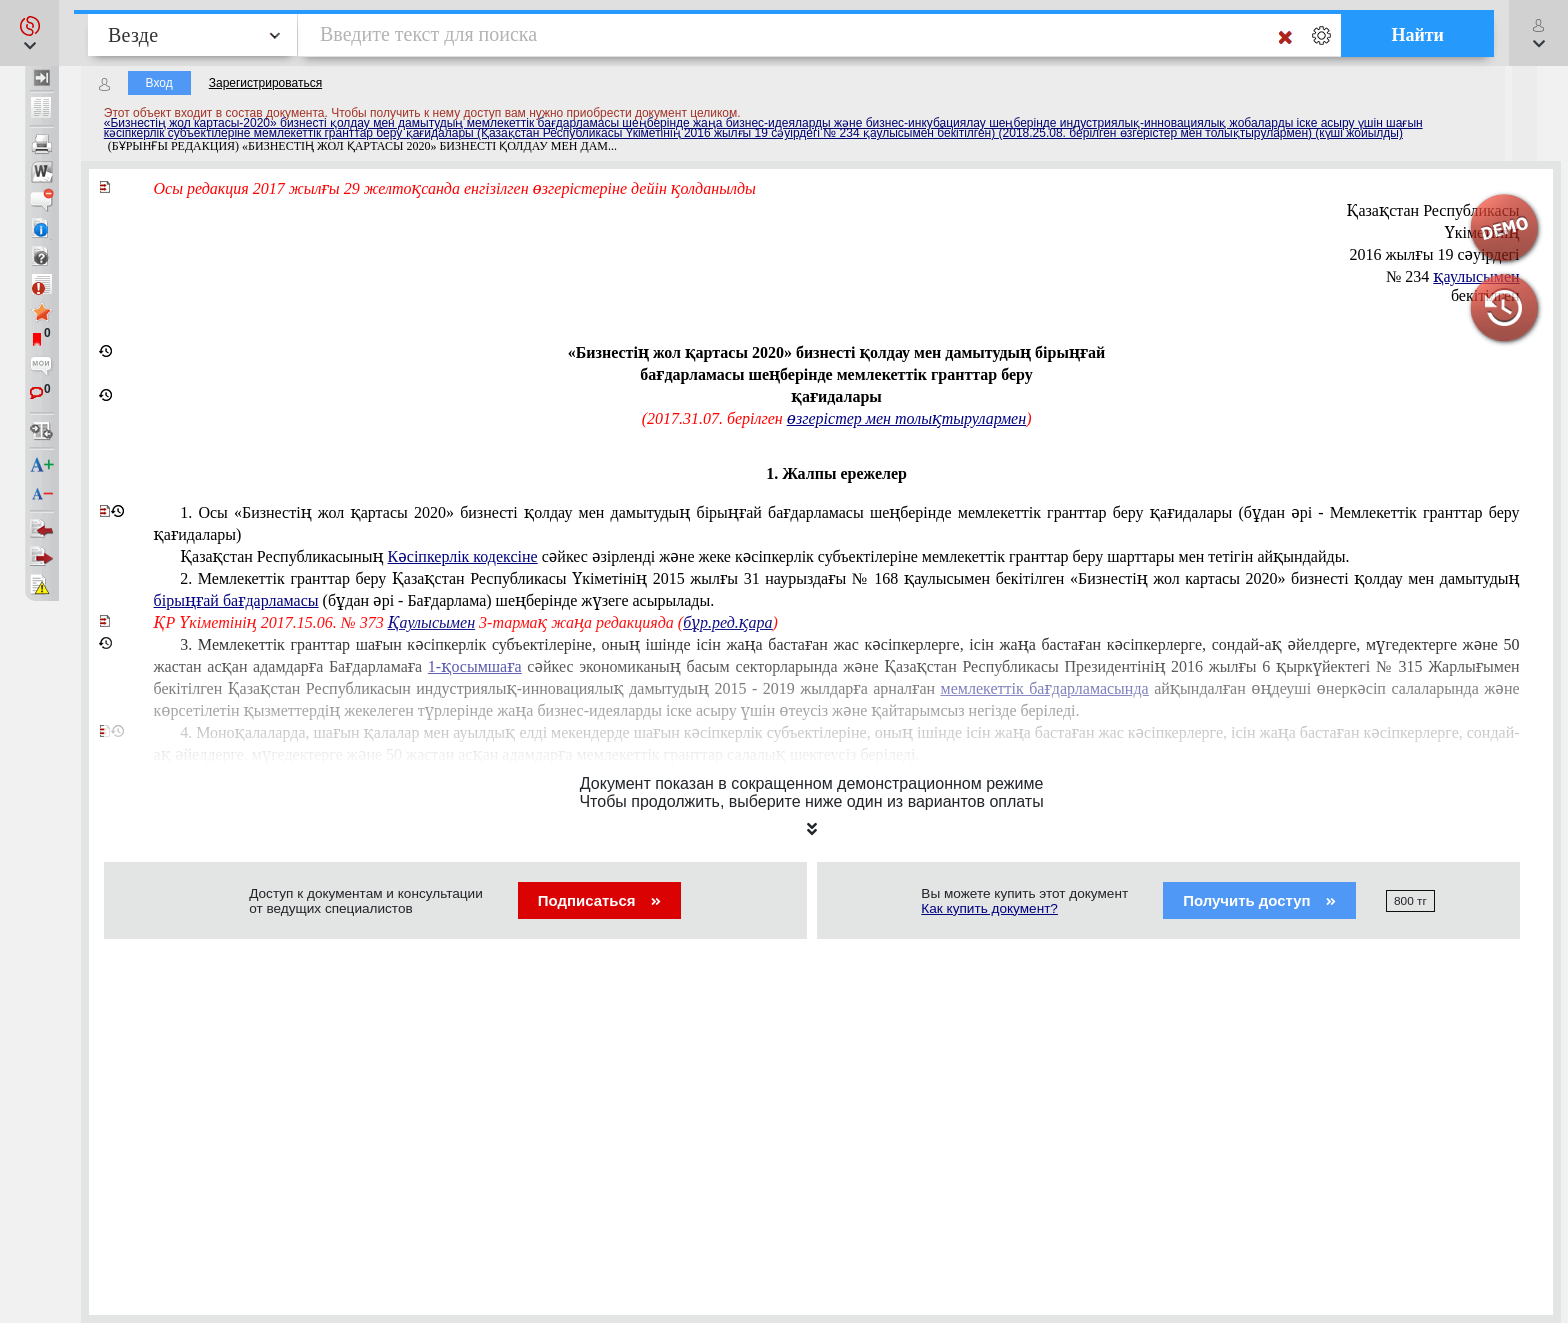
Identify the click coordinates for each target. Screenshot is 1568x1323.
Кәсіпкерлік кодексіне (463, 556)
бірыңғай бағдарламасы (236, 600)
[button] (29, 33)
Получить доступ (1259, 900)
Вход (159, 83)
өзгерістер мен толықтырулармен (906, 418)
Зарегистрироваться (265, 83)
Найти (1417, 35)
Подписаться (599, 900)
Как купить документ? (989, 908)
